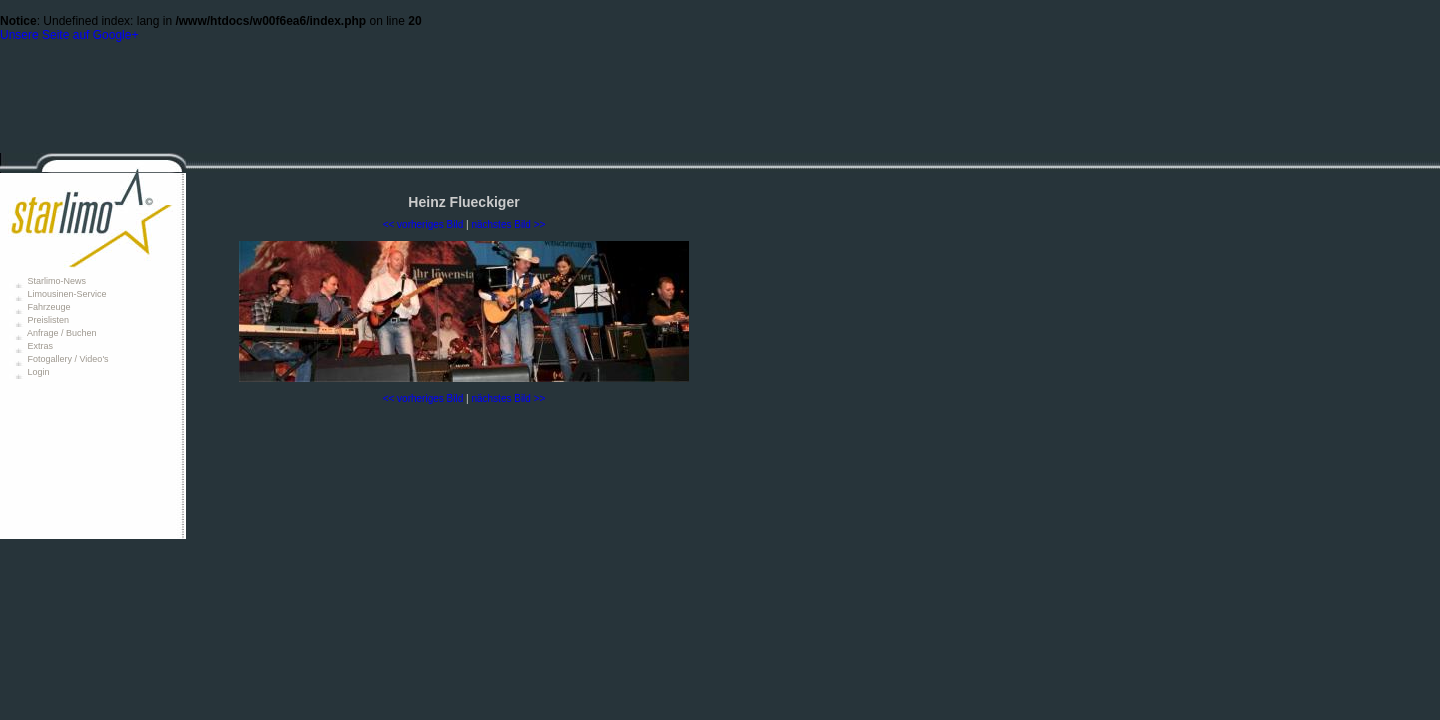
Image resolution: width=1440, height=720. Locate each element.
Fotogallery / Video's (67, 359)
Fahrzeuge (48, 307)
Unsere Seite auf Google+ (69, 35)
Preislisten (47, 320)
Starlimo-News (55, 281)
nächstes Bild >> (508, 224)
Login (37, 372)
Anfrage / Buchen (61, 333)
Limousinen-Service (66, 294)
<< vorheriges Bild (423, 224)
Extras (39, 346)
